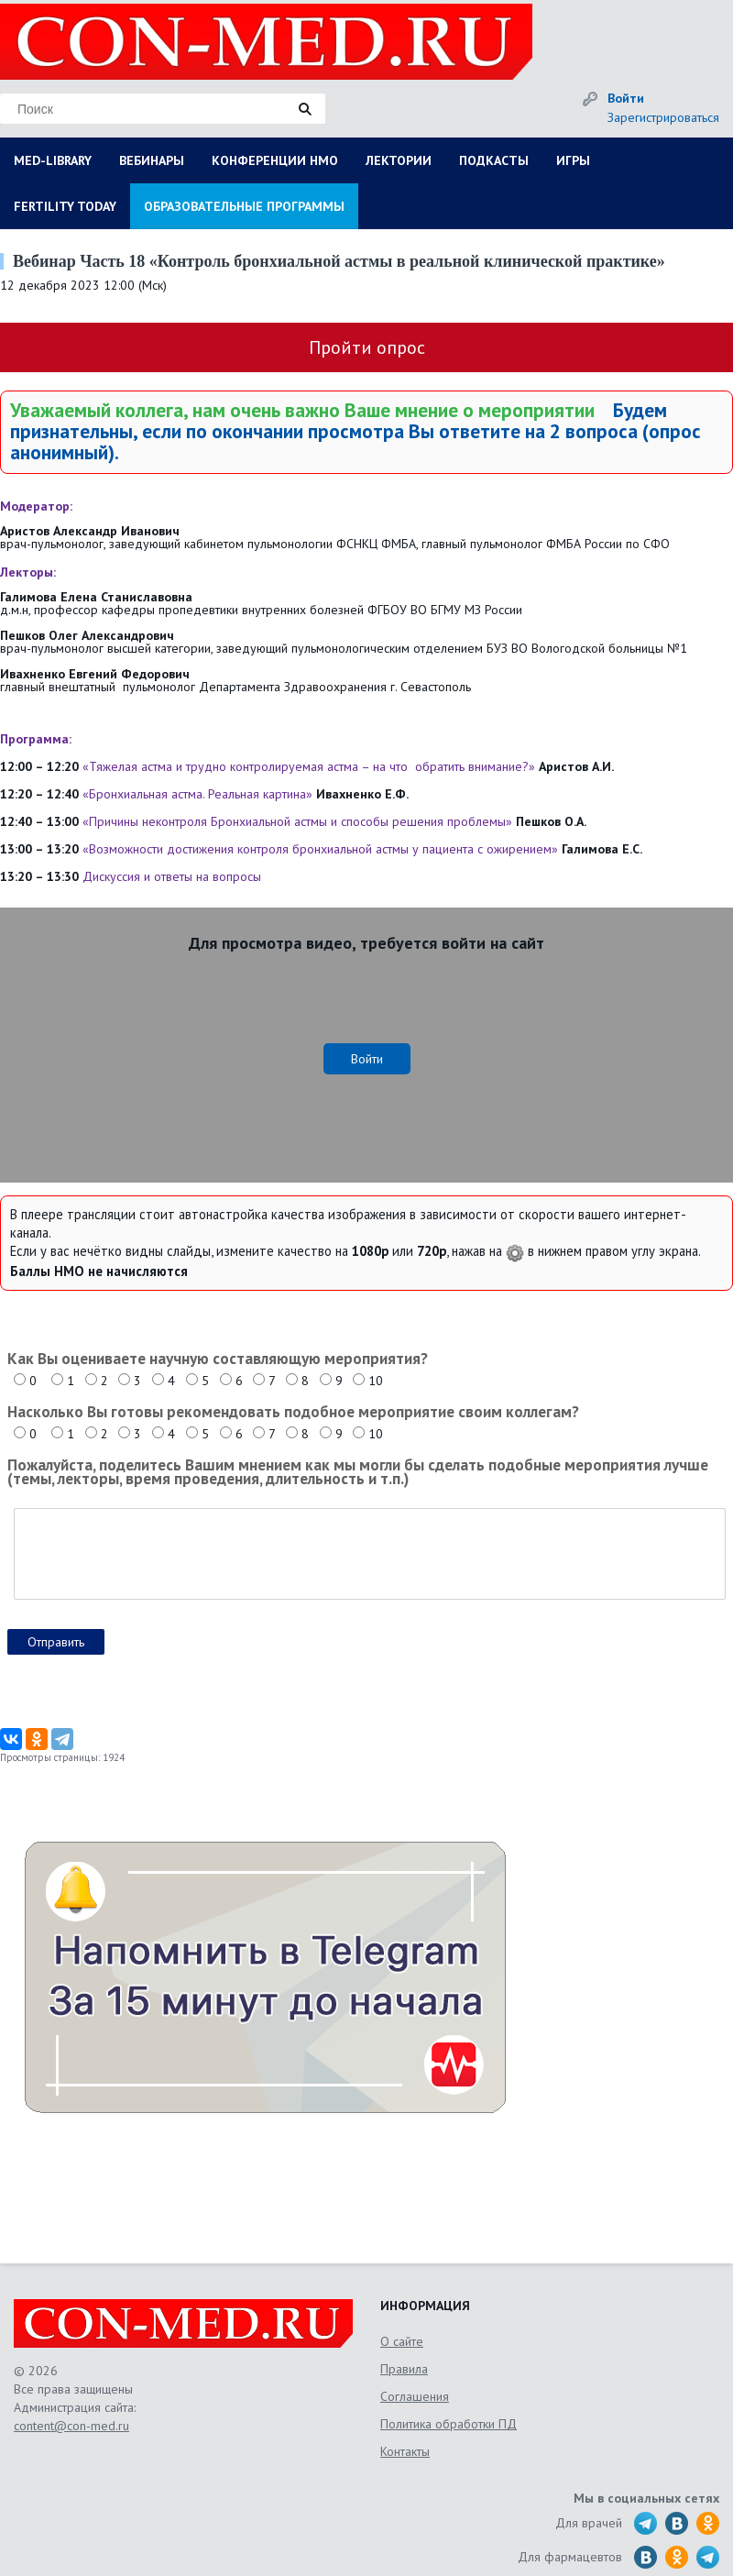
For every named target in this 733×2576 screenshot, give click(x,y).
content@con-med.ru (71, 2425)
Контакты (405, 2451)
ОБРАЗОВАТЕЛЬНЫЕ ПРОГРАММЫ (244, 206)
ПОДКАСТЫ (494, 160)
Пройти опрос (367, 347)
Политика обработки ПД (448, 2424)
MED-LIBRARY (53, 160)
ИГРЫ (573, 160)
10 (375, 1380)
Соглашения (414, 2396)
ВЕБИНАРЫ (151, 160)
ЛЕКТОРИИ (399, 160)
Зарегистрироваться (663, 117)
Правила (404, 2369)
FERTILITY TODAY (65, 206)
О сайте (401, 2341)
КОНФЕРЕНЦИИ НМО (275, 160)
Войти (625, 98)
